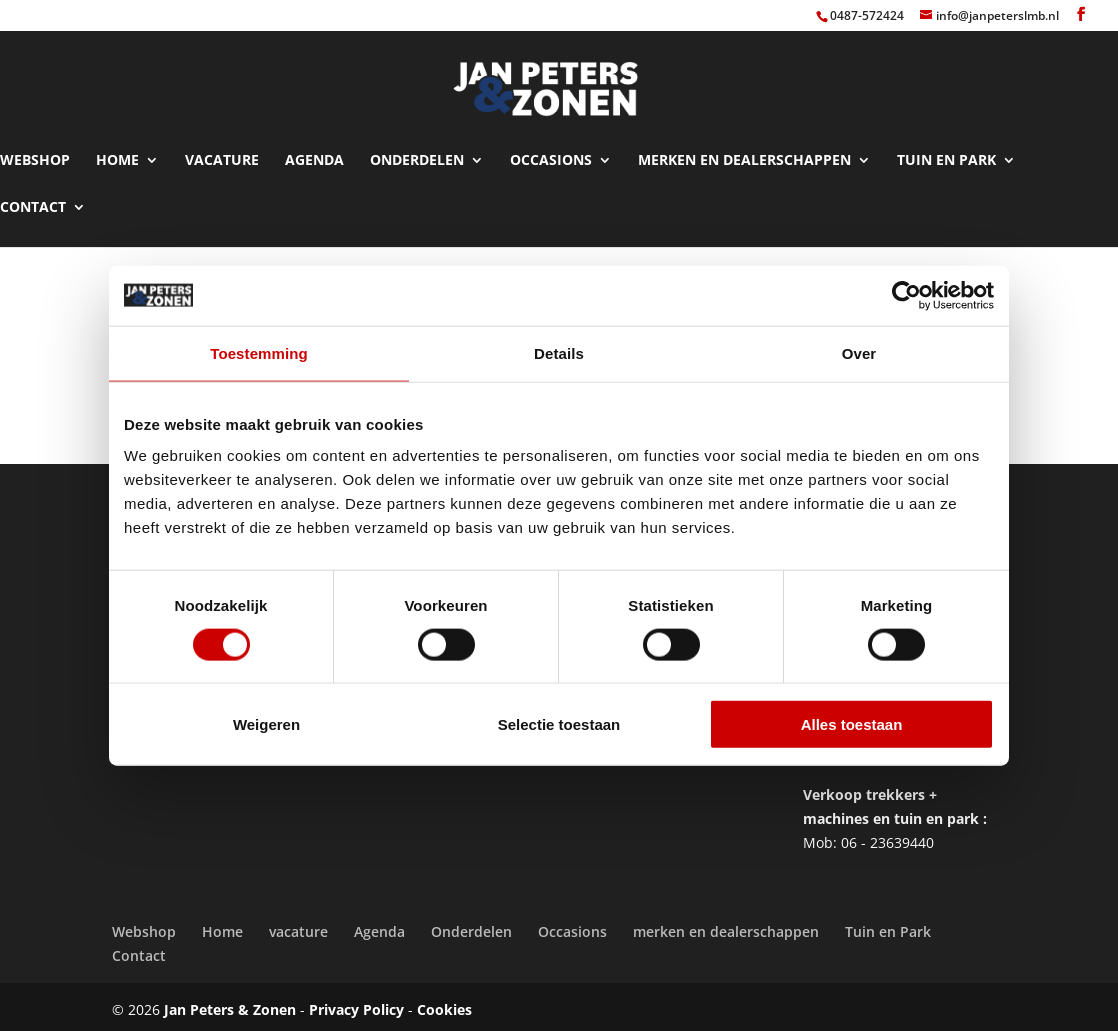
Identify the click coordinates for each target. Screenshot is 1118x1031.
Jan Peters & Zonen (230, 1000)
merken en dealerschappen (744, 152)
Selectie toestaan (559, 724)
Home (117, 152)
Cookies (444, 1000)
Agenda (314, 152)
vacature (222, 152)
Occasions (551, 152)
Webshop (35, 152)
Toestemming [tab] (259, 352)
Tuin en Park (946, 152)
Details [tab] (559, 352)
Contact (33, 199)
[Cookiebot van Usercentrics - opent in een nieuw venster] (906, 295)
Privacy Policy (356, 1000)
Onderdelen (417, 152)
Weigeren (266, 724)
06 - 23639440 (887, 833)
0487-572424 (867, 15)
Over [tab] (859, 352)
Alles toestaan (852, 724)
